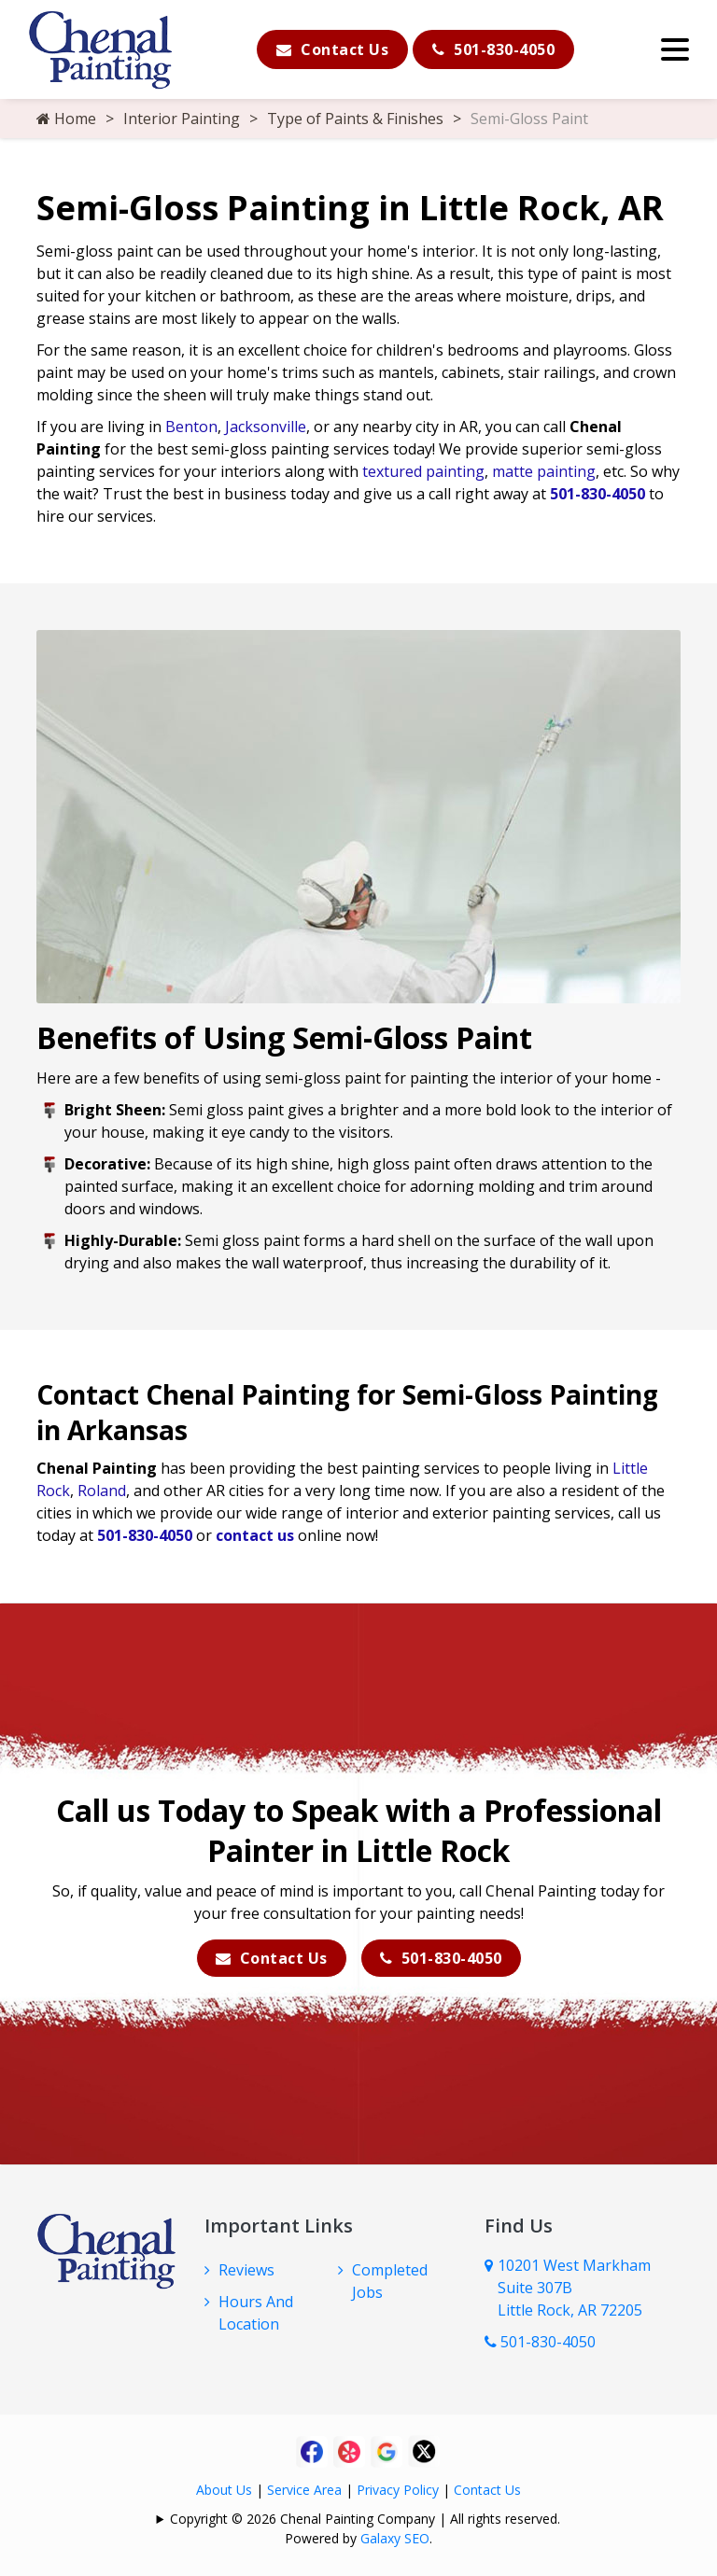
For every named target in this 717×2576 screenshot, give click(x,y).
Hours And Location (255, 2312)
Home (66, 118)
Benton (191, 426)
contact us (255, 1535)
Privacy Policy (398, 2490)
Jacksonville (265, 426)
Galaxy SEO (394, 2538)
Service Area (304, 2490)
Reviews (246, 2270)
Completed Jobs (390, 2281)
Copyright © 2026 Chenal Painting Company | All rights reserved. (365, 2518)
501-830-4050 (493, 49)
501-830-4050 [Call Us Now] (540, 2341)
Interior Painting (181, 118)
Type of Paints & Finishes (355, 118)
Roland (101, 1490)
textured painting (423, 471)
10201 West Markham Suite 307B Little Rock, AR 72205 (574, 2287)
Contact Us (332, 49)
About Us (224, 2490)
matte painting (544, 471)
